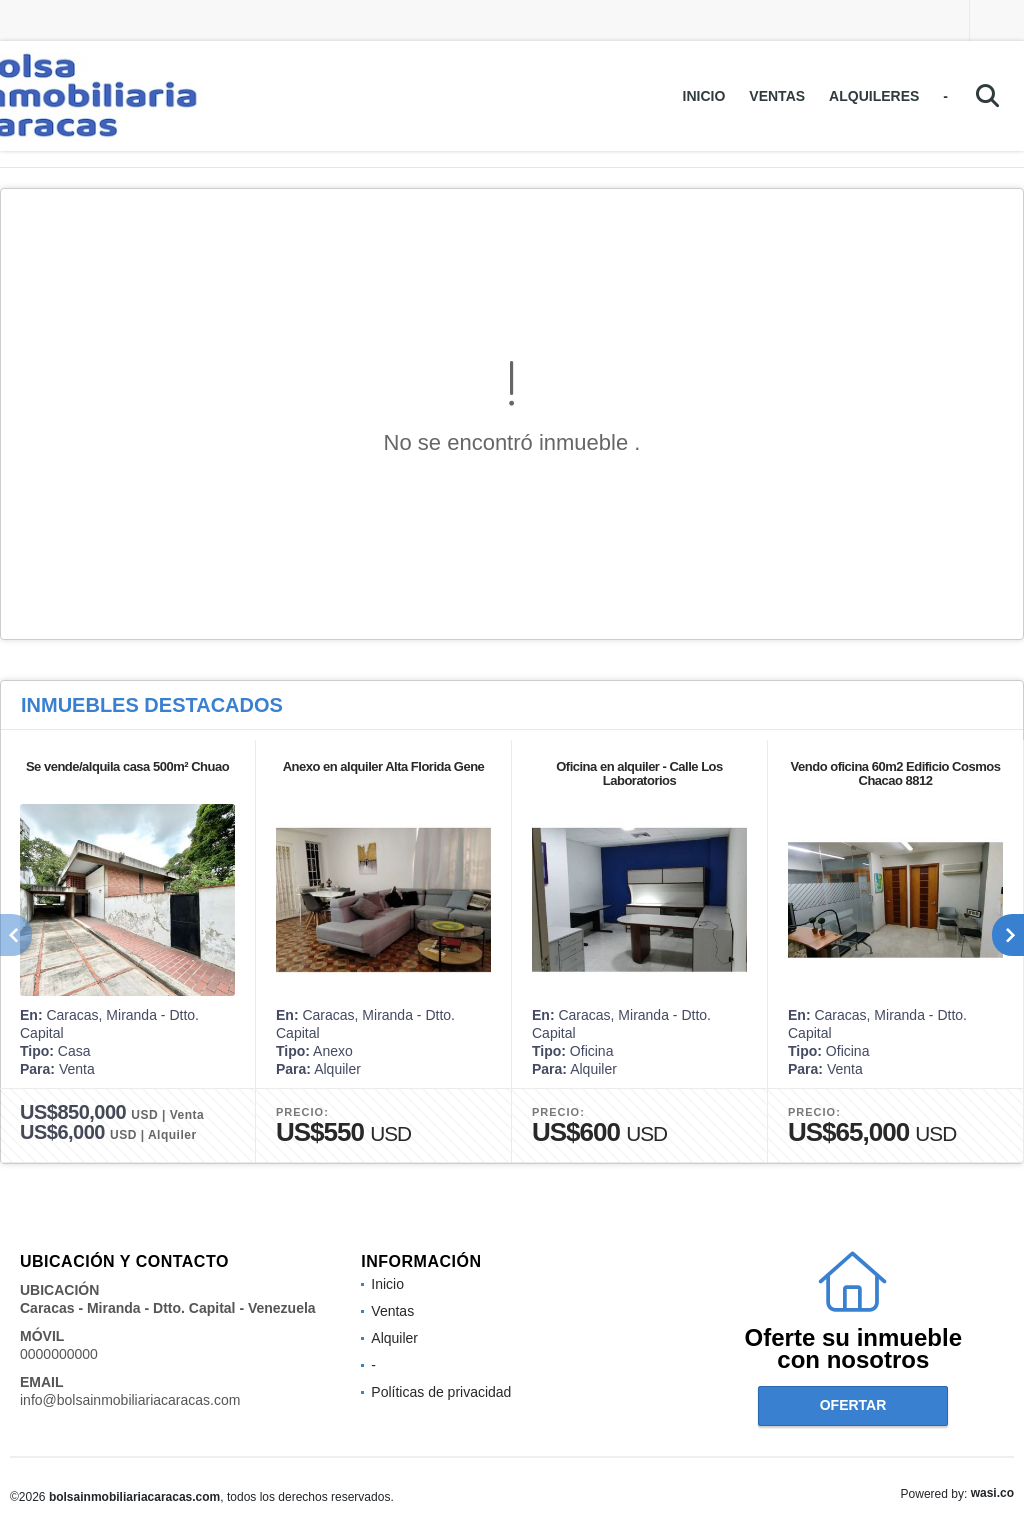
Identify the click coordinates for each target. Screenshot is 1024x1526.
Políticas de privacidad (441, 1392)
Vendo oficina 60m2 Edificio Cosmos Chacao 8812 (896, 773)
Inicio (704, 96)
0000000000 (59, 1354)
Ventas (777, 96)
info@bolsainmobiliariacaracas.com (130, 1400)
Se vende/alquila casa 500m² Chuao (127, 766)
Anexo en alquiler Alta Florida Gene (384, 766)
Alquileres (874, 96)
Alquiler (394, 1338)
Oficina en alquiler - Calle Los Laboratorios (639, 773)
